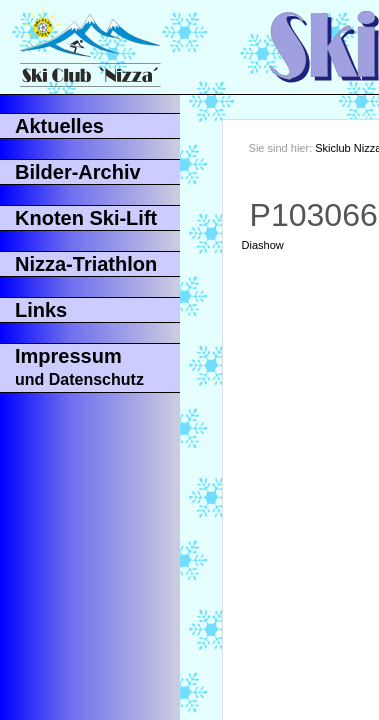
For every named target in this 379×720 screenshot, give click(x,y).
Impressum (79, 366)
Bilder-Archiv (78, 172)
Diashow (263, 245)
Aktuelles (59, 126)
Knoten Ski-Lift (86, 218)
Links (41, 310)
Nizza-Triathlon (86, 264)
